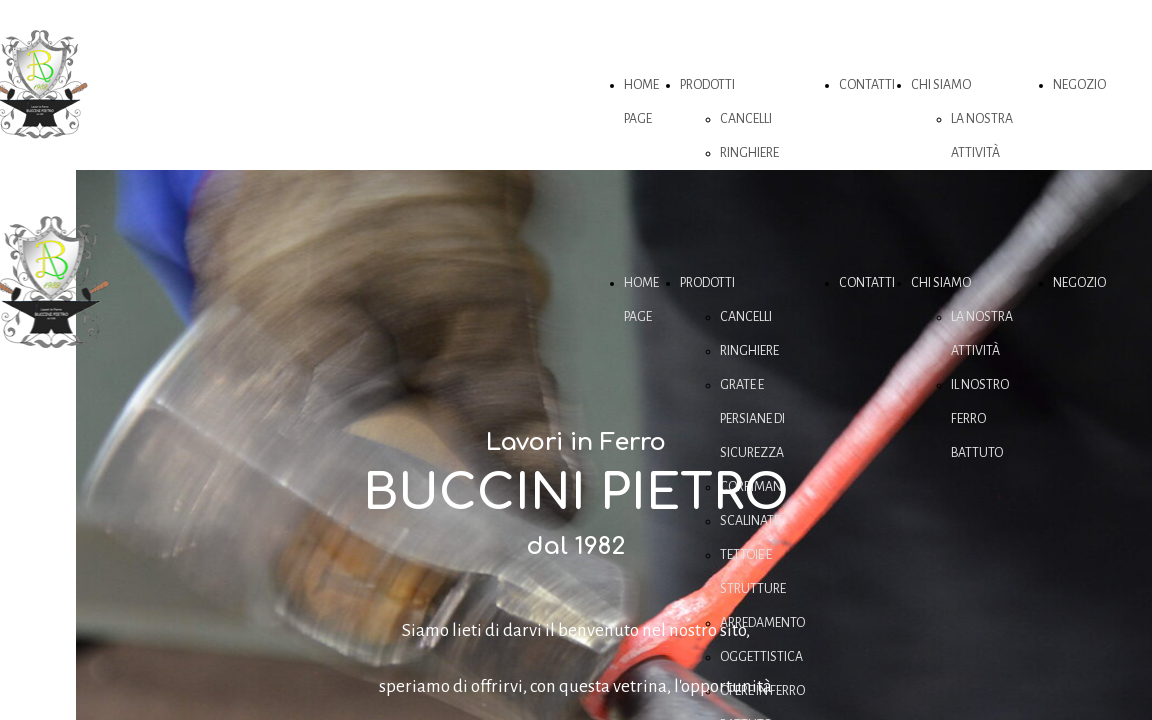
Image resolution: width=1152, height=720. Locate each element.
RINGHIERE (749, 153)
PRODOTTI (707, 85)
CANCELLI (746, 119)
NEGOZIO (1079, 85)
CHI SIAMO (941, 85)
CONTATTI (867, 85)
